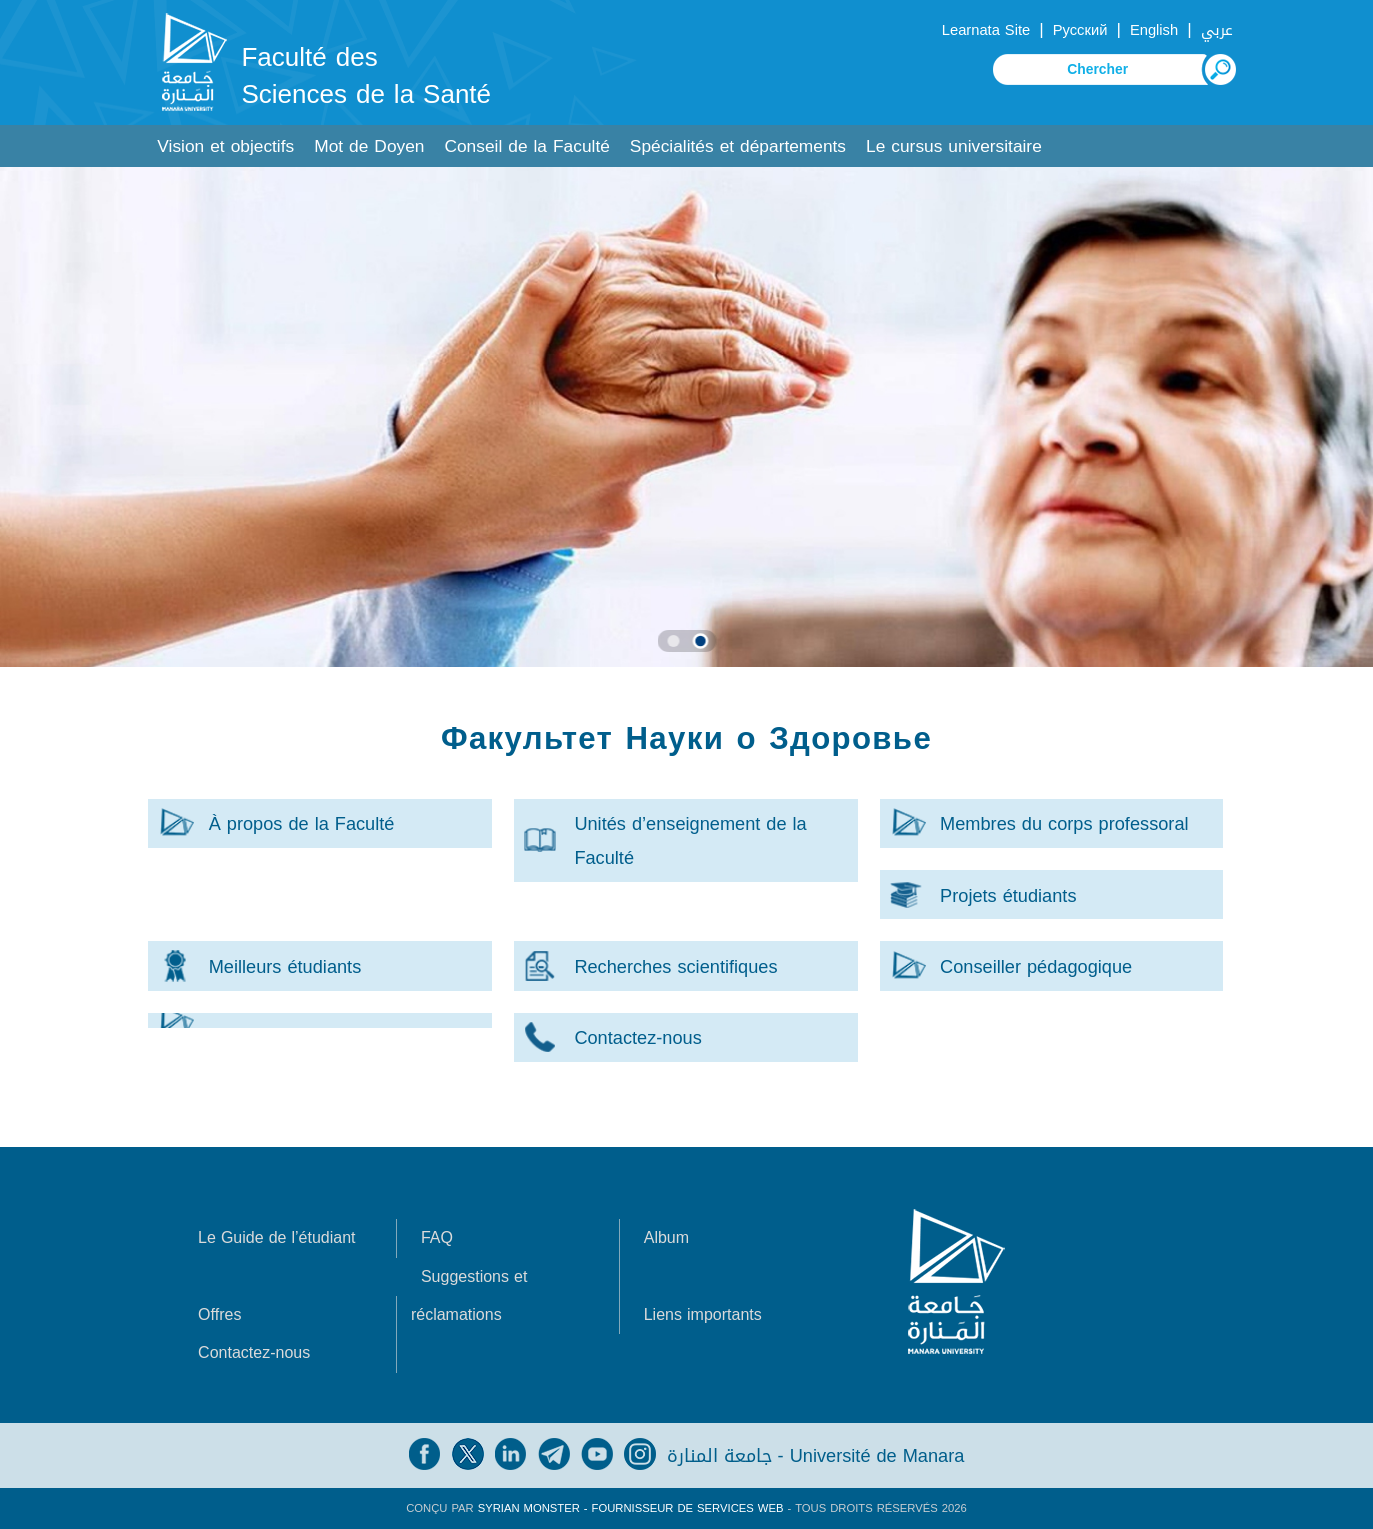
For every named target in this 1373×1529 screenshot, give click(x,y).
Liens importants (703, 1314)
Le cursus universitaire (954, 146)
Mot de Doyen (369, 146)
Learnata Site (986, 30)
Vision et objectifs (225, 146)
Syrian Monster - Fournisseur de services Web (631, 1508)
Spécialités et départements (738, 146)
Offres (219, 1314)
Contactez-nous (254, 1352)
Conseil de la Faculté (526, 146)
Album (666, 1237)
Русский (1080, 30)
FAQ (437, 1237)
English (1154, 30)
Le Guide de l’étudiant (276, 1237)
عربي (1217, 30)
